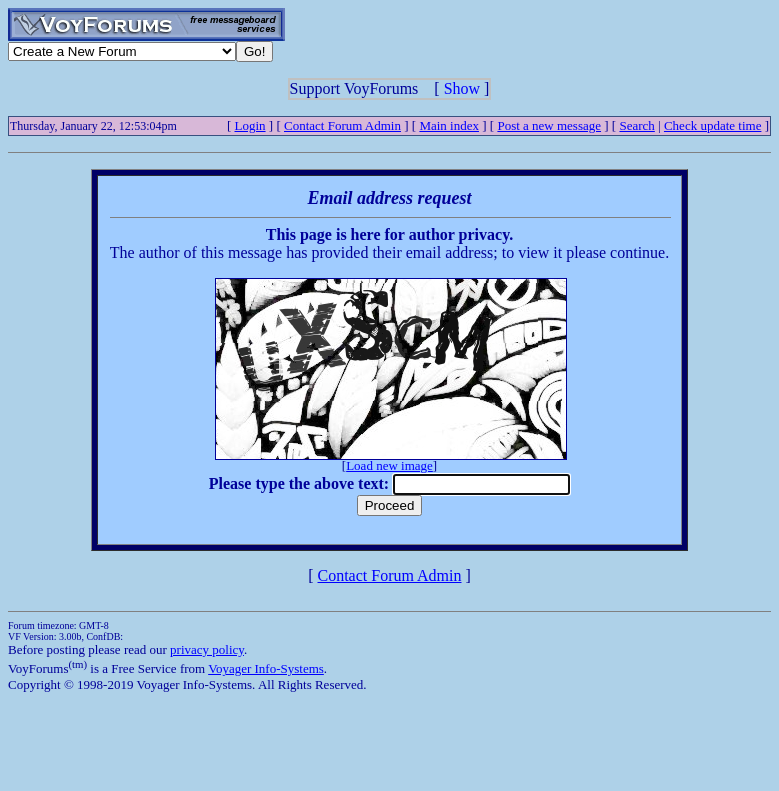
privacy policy (207, 649)
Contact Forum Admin (342, 125)
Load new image (389, 465)
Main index (449, 125)
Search (636, 125)
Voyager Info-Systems (266, 668)
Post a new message (549, 125)
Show (462, 88)
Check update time (712, 125)
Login (250, 125)
